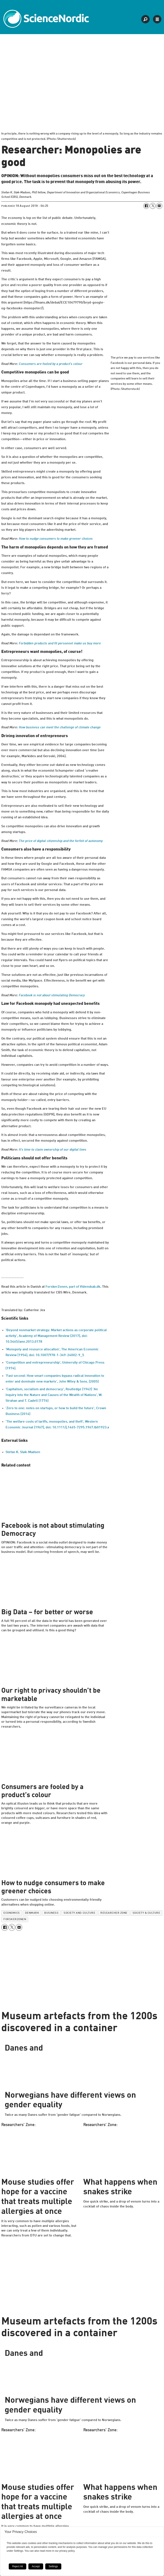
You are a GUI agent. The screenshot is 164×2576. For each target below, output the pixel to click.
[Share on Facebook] (146, 206)
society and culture (79, 1913)
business (51, 1913)
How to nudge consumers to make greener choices (56, 539)
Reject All (17, 2566)
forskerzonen (14, 1919)
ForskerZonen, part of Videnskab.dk (72, 1287)
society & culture (146, 1913)
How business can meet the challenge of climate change (60, 727)
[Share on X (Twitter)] (153, 206)
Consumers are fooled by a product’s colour (51, 364)
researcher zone (113, 1913)
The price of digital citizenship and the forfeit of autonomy (61, 841)
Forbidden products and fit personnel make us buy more (60, 643)
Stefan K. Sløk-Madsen (23, 1452)
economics (11, 1913)
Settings (53, 2566)
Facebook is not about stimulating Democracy (52, 995)
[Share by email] (159, 206)
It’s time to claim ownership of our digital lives (52, 1149)
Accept (36, 2566)
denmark (32, 1913)
